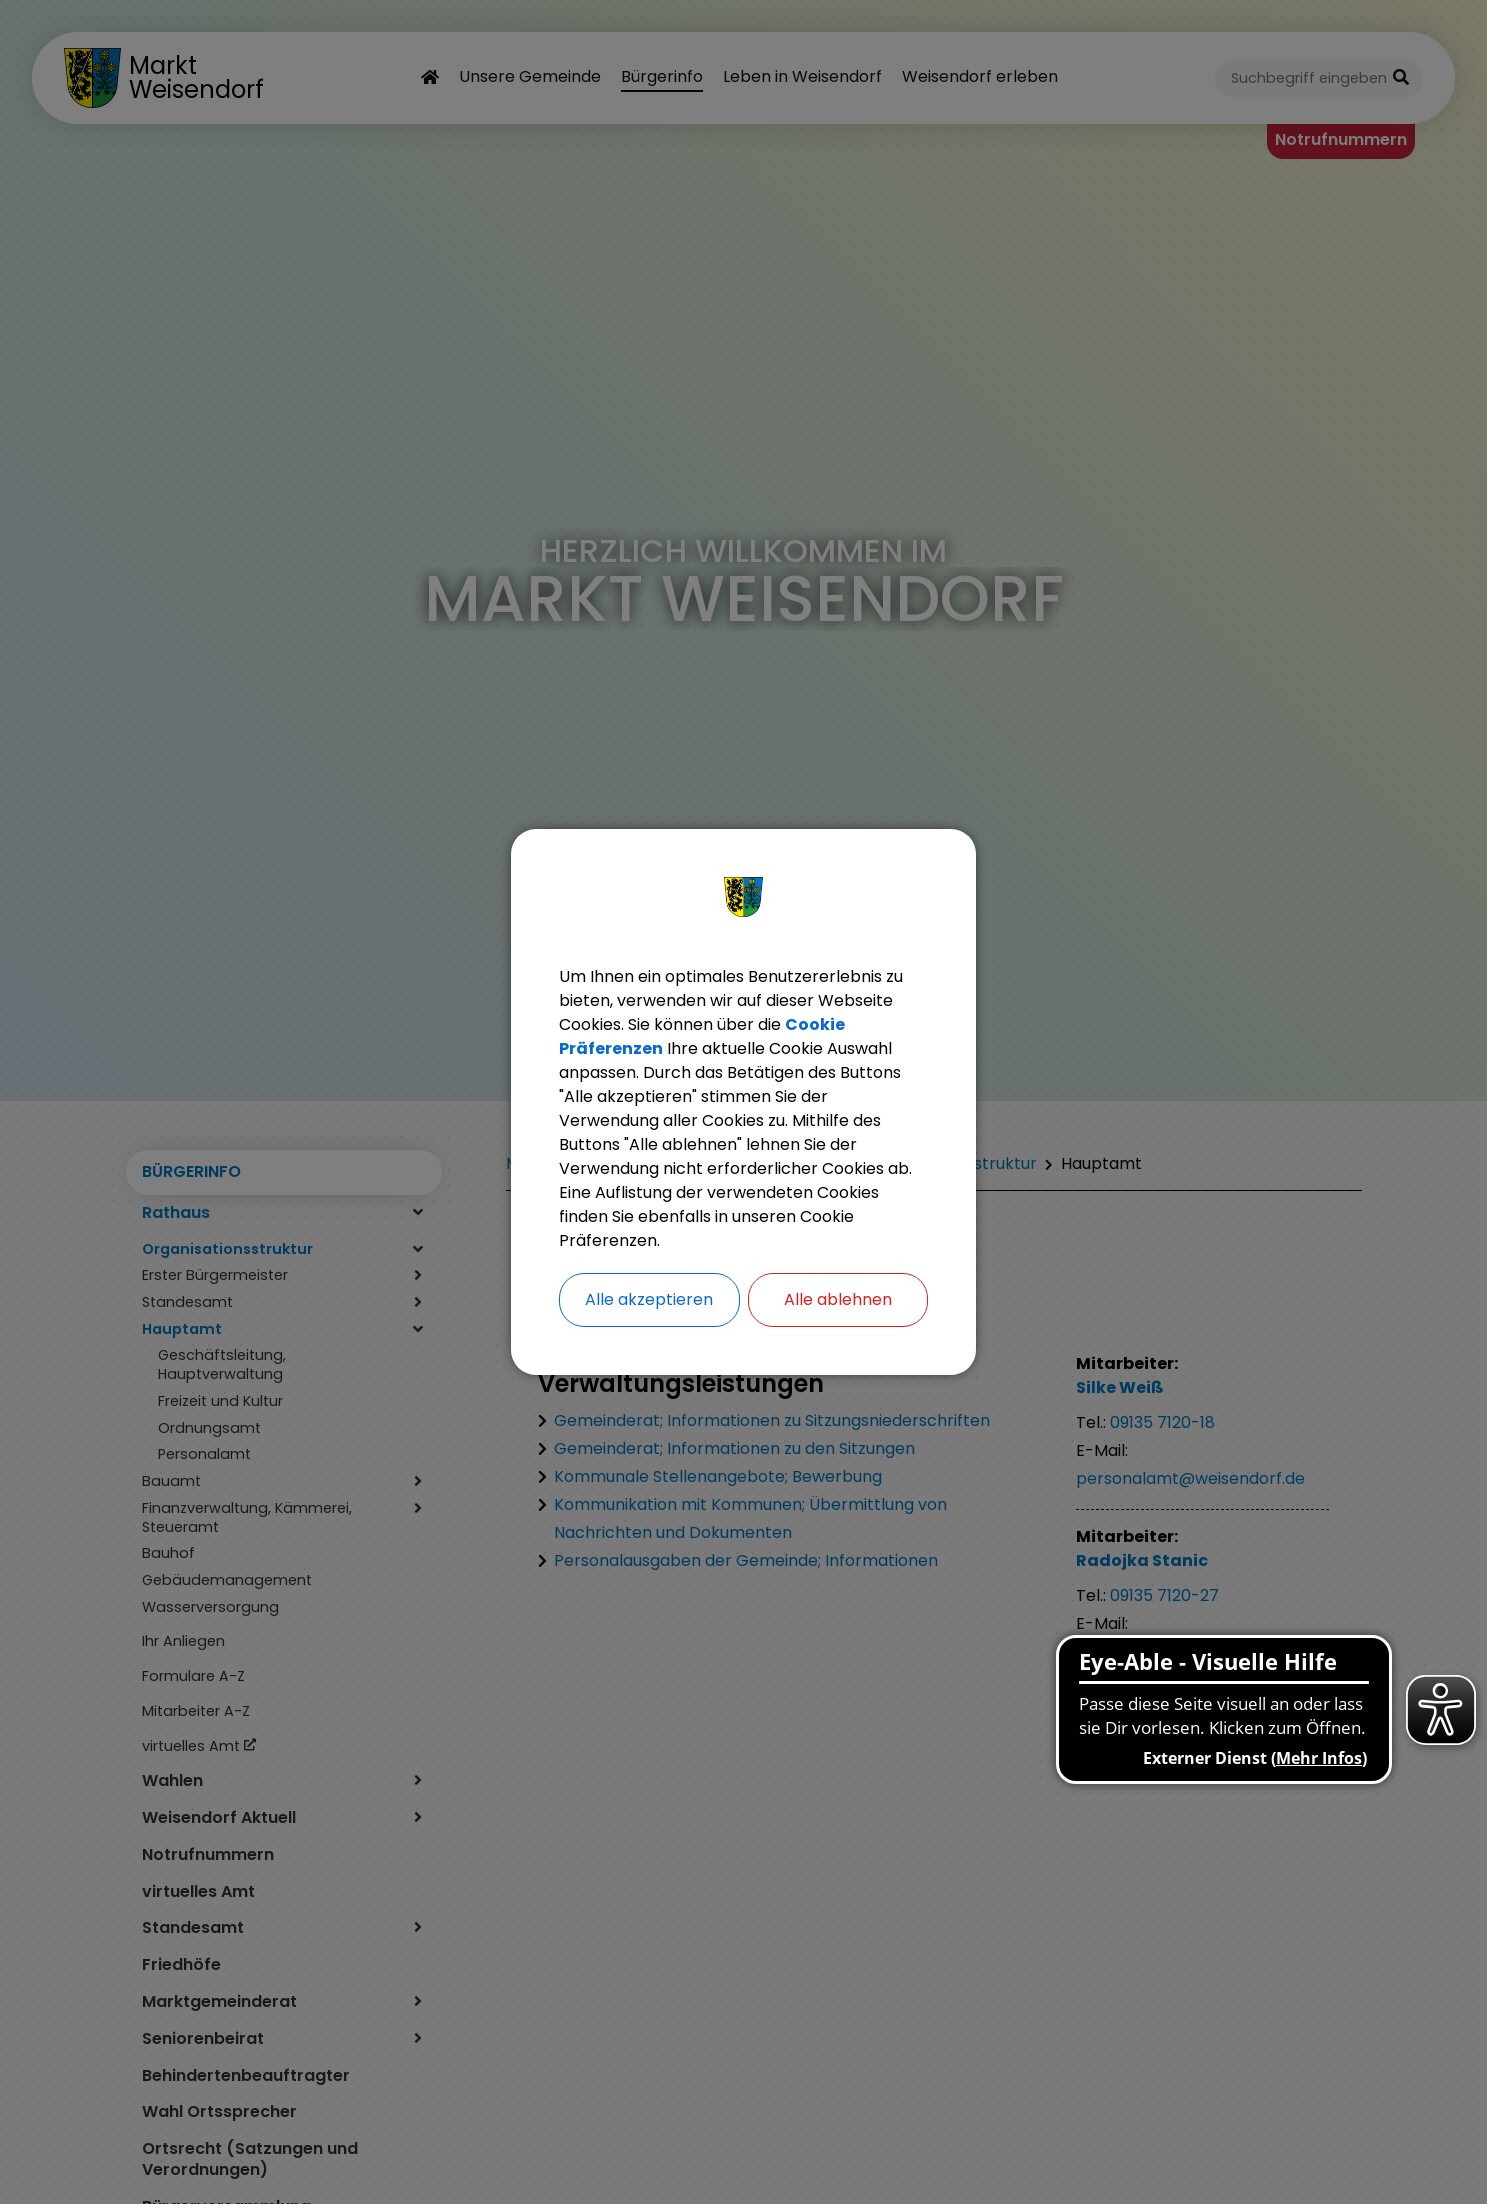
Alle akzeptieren (649, 1299)
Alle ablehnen (838, 1299)
